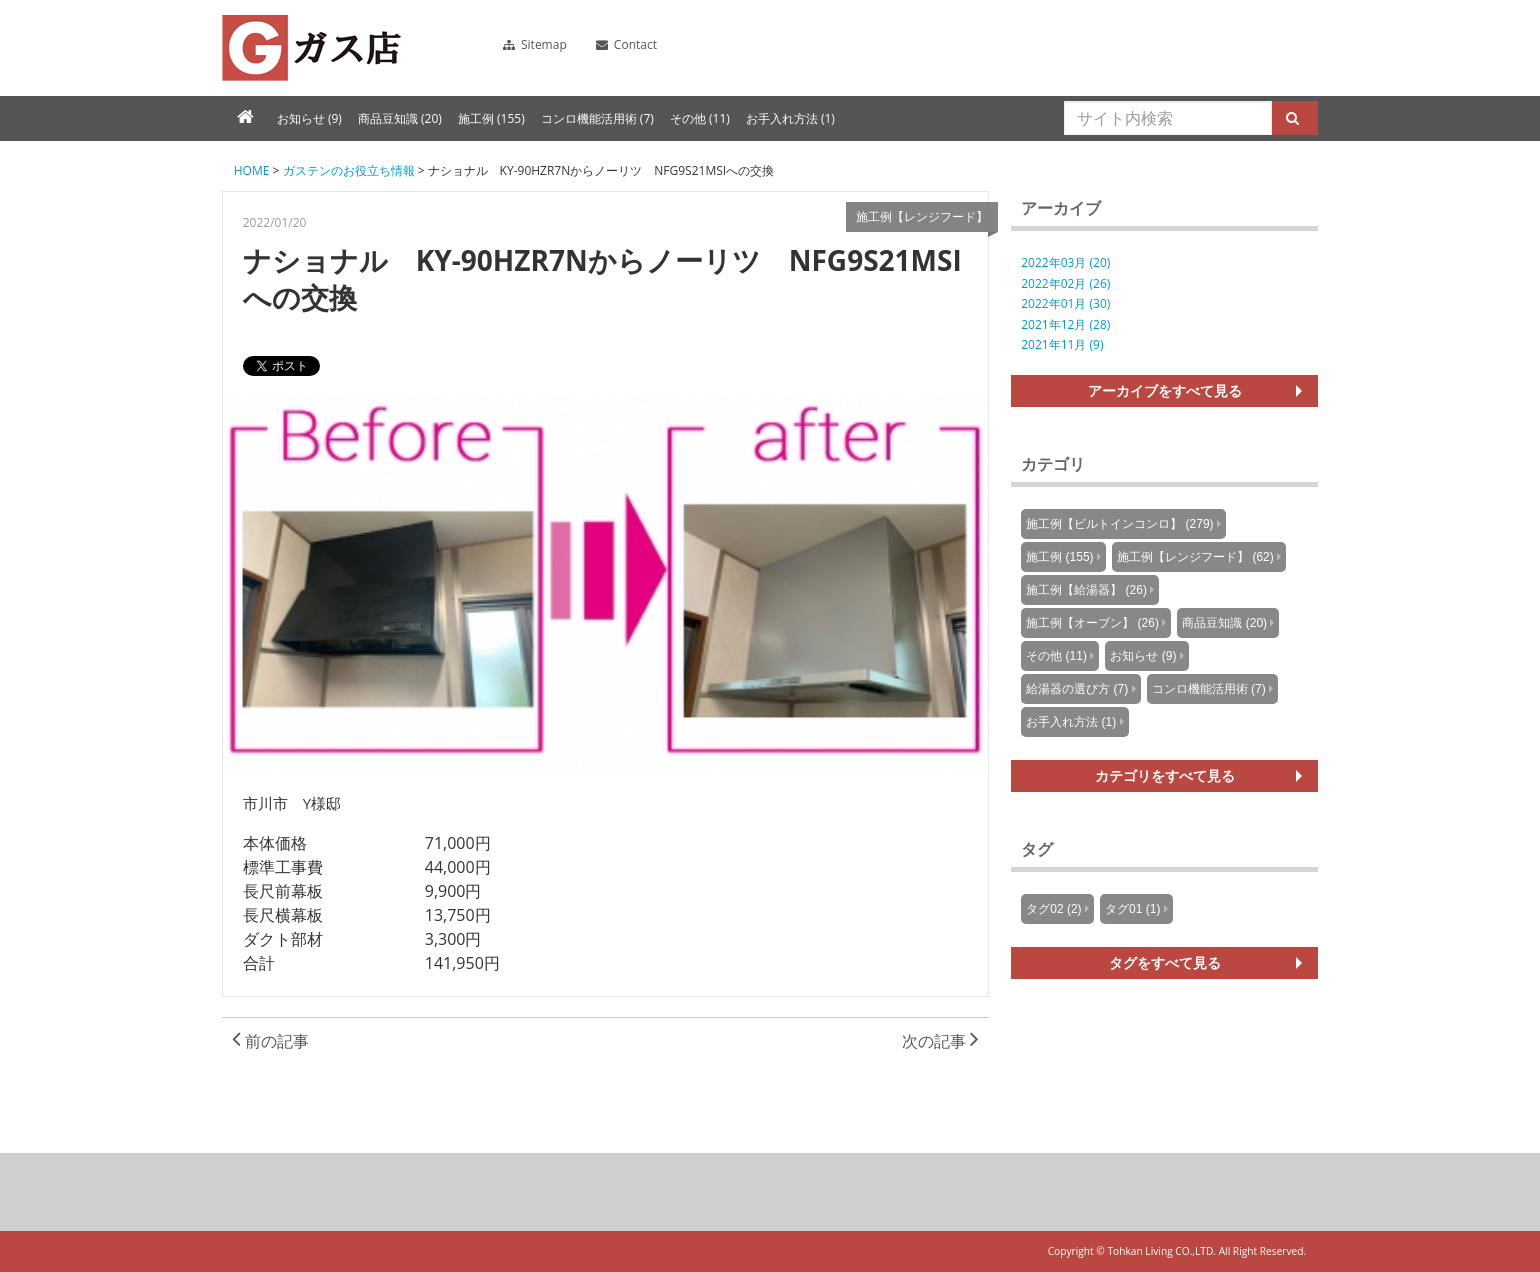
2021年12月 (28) (1065, 324)
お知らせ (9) (309, 118)
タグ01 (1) (1132, 909)
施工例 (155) (491, 118)
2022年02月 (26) (1065, 283)
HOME (252, 170)
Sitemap (535, 44)
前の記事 (270, 1041)
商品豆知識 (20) (400, 118)
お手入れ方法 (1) (790, 118)
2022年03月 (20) (1065, 262)
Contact (626, 44)
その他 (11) (700, 118)
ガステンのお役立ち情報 (349, 170)
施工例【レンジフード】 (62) (1195, 557)
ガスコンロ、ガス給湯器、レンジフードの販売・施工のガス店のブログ (311, 48)
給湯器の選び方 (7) (1077, 689)
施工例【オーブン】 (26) (1092, 623)
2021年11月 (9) (1062, 344)
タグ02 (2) (1053, 909)
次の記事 (940, 1041)
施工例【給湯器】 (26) (1086, 590)
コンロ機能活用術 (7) (597, 118)
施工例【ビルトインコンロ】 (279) (1119, 524)
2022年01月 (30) (1065, 303)
